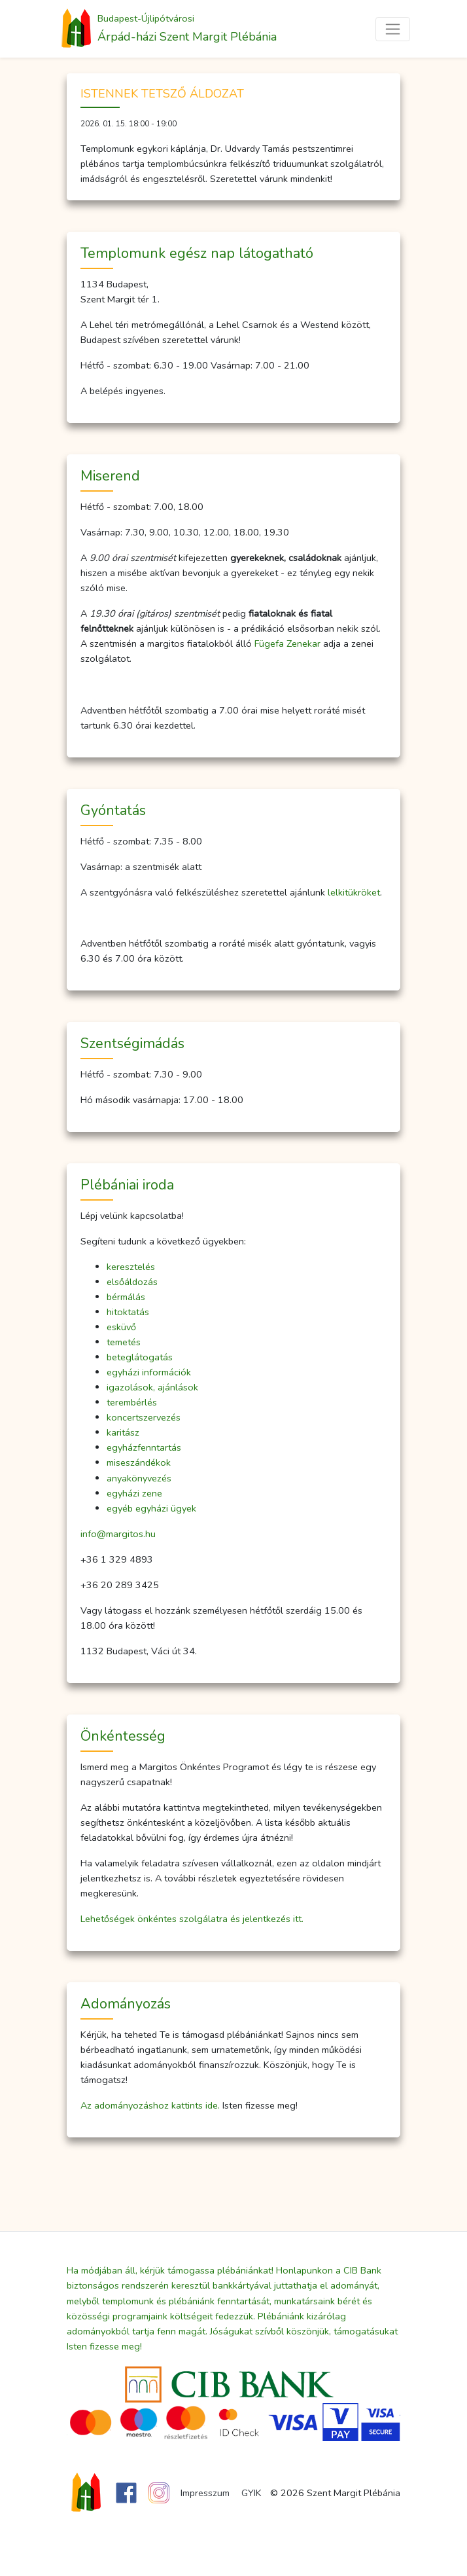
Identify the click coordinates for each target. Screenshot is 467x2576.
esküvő (121, 1326)
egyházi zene (134, 1493)
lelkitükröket (354, 892)
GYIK (251, 2492)
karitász (123, 1432)
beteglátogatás (140, 1357)
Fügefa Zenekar (287, 643)
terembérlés (132, 1402)
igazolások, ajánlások (152, 1387)
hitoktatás (128, 1311)
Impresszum (205, 2492)
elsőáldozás (132, 1281)
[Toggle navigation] (392, 29)
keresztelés (131, 1266)
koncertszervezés (144, 1417)
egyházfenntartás (144, 1447)
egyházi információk (149, 1372)
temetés (124, 1342)
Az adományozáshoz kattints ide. (150, 2105)
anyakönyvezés (139, 1478)
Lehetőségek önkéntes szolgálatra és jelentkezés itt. (191, 1918)
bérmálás (126, 1296)
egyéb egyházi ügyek (151, 1508)
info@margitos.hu (118, 1533)
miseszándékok (139, 1462)
